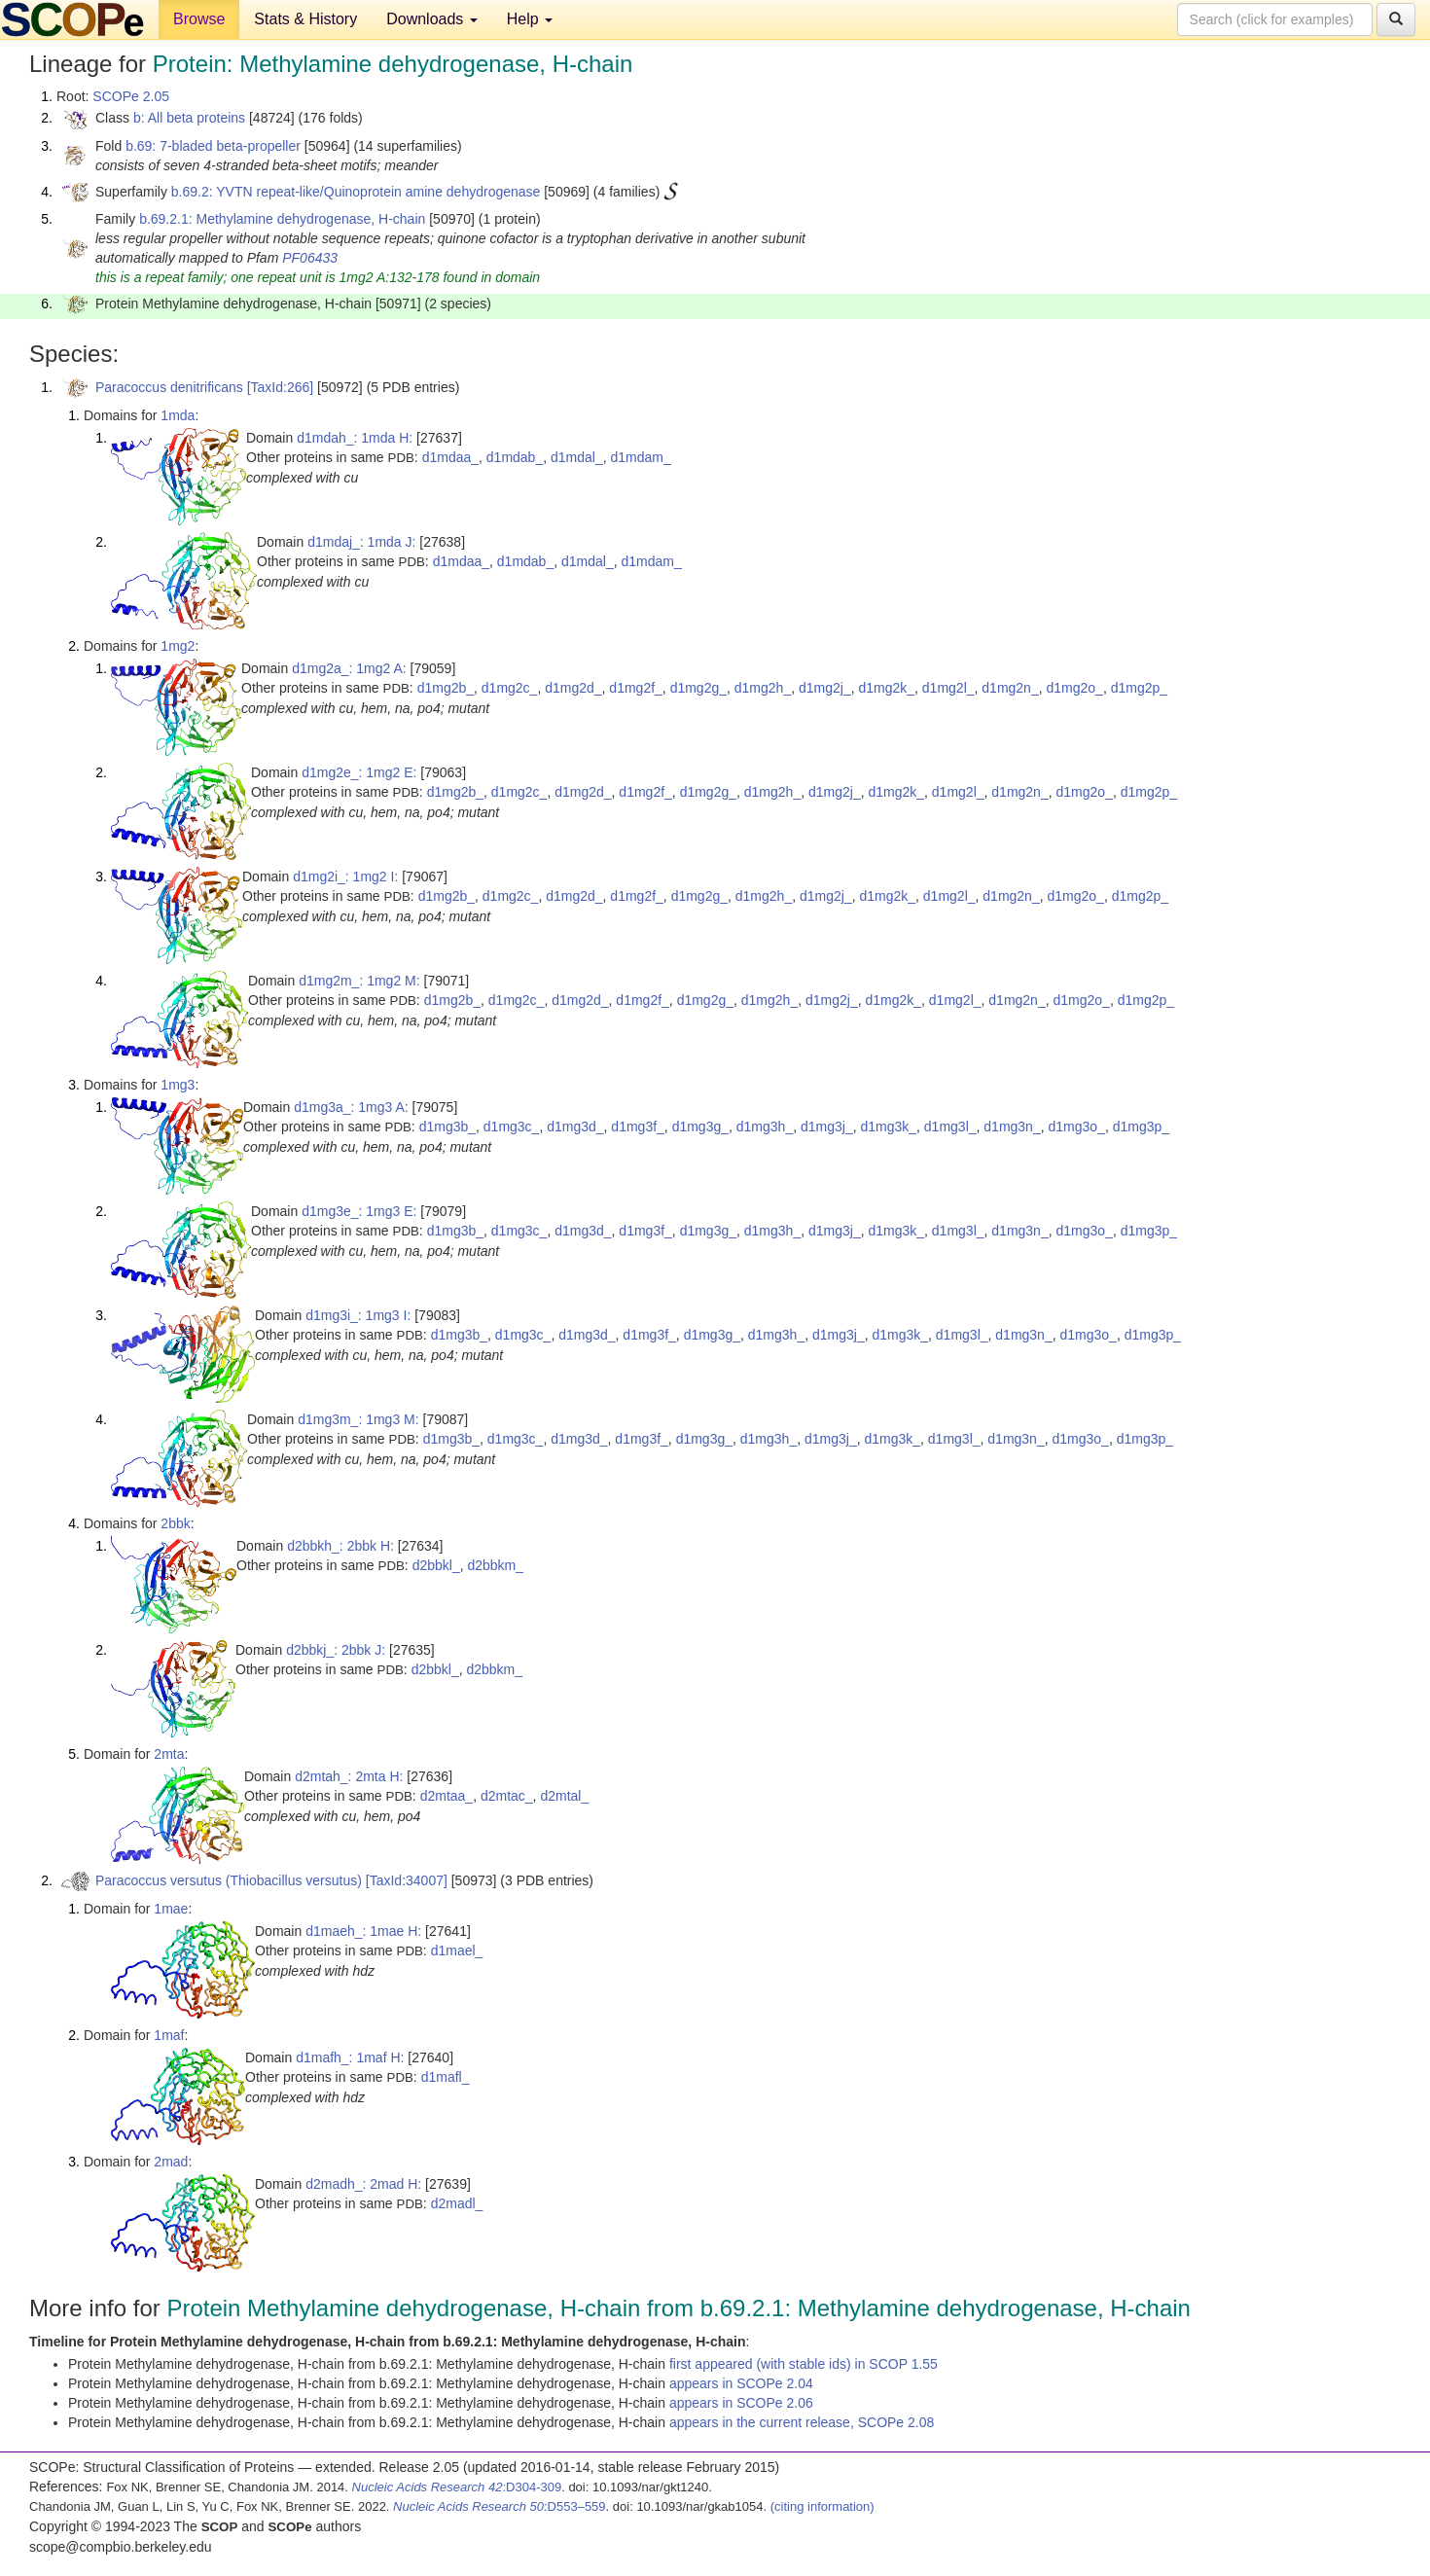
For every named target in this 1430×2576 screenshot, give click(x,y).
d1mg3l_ (950, 1126)
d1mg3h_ (764, 1126)
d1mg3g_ (700, 1126)
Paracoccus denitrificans (169, 387)
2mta (169, 1754)
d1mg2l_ (948, 688)
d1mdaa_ (450, 457)
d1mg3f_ (637, 1126)
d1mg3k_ (888, 1126)
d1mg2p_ (1139, 688)
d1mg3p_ (1141, 1126)
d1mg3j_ (827, 1126)
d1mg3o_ (1076, 1126)
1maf (169, 2035)
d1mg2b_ (445, 688)
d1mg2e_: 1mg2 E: (359, 772)
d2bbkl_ (436, 1565)
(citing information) (822, 2506)
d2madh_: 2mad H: (363, 2184)
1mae (171, 1908)
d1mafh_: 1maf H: (350, 2057)
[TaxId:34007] (406, 1880)
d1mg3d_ (575, 1126)
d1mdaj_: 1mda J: (361, 542)
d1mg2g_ (698, 688)
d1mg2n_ (1010, 688)
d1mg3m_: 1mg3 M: (358, 1419)
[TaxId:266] (280, 387)
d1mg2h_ (762, 688)
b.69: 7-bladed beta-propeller (213, 146)
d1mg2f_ (635, 688)
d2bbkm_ (495, 1565)
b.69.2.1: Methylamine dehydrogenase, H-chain (282, 219)
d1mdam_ (640, 457)
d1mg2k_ (886, 688)
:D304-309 (457, 2487)
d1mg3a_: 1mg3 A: (351, 1107)
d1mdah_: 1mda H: (354, 438)
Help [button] (530, 19)
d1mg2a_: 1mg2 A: (349, 668)
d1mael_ (457, 1950)
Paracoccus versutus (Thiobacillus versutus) (228, 1880)
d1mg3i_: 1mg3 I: (358, 1315)
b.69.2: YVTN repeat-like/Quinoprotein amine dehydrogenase (356, 191)
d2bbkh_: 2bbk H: (340, 1546)
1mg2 (178, 646)
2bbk (175, 1523)
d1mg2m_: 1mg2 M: (359, 980)
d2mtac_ (507, 1796)
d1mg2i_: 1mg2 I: (345, 876)
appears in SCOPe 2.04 (741, 2383)
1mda (178, 415)
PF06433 (310, 258)
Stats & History (305, 19)
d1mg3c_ (511, 1126)
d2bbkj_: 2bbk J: (335, 1650)
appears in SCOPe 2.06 (741, 2403)
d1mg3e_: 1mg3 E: (359, 1211)
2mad (171, 2161)
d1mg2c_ (510, 688)
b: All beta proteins (189, 117)
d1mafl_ (445, 2077)
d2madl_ (457, 2203)
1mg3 (178, 1084)
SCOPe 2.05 (130, 96)
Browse (199, 19)
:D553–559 (499, 2506)
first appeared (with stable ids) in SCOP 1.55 (803, 2364)
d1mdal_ (577, 457)
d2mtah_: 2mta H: (349, 1776)
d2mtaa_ (446, 1796)
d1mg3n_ (1011, 1126)
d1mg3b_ (447, 1126)
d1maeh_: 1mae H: (363, 1931)
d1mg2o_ (1074, 688)
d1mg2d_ (573, 688)
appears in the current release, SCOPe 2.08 (801, 2422)
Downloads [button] (432, 19)
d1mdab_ (514, 457)
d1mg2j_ (825, 688)
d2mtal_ (564, 1796)
